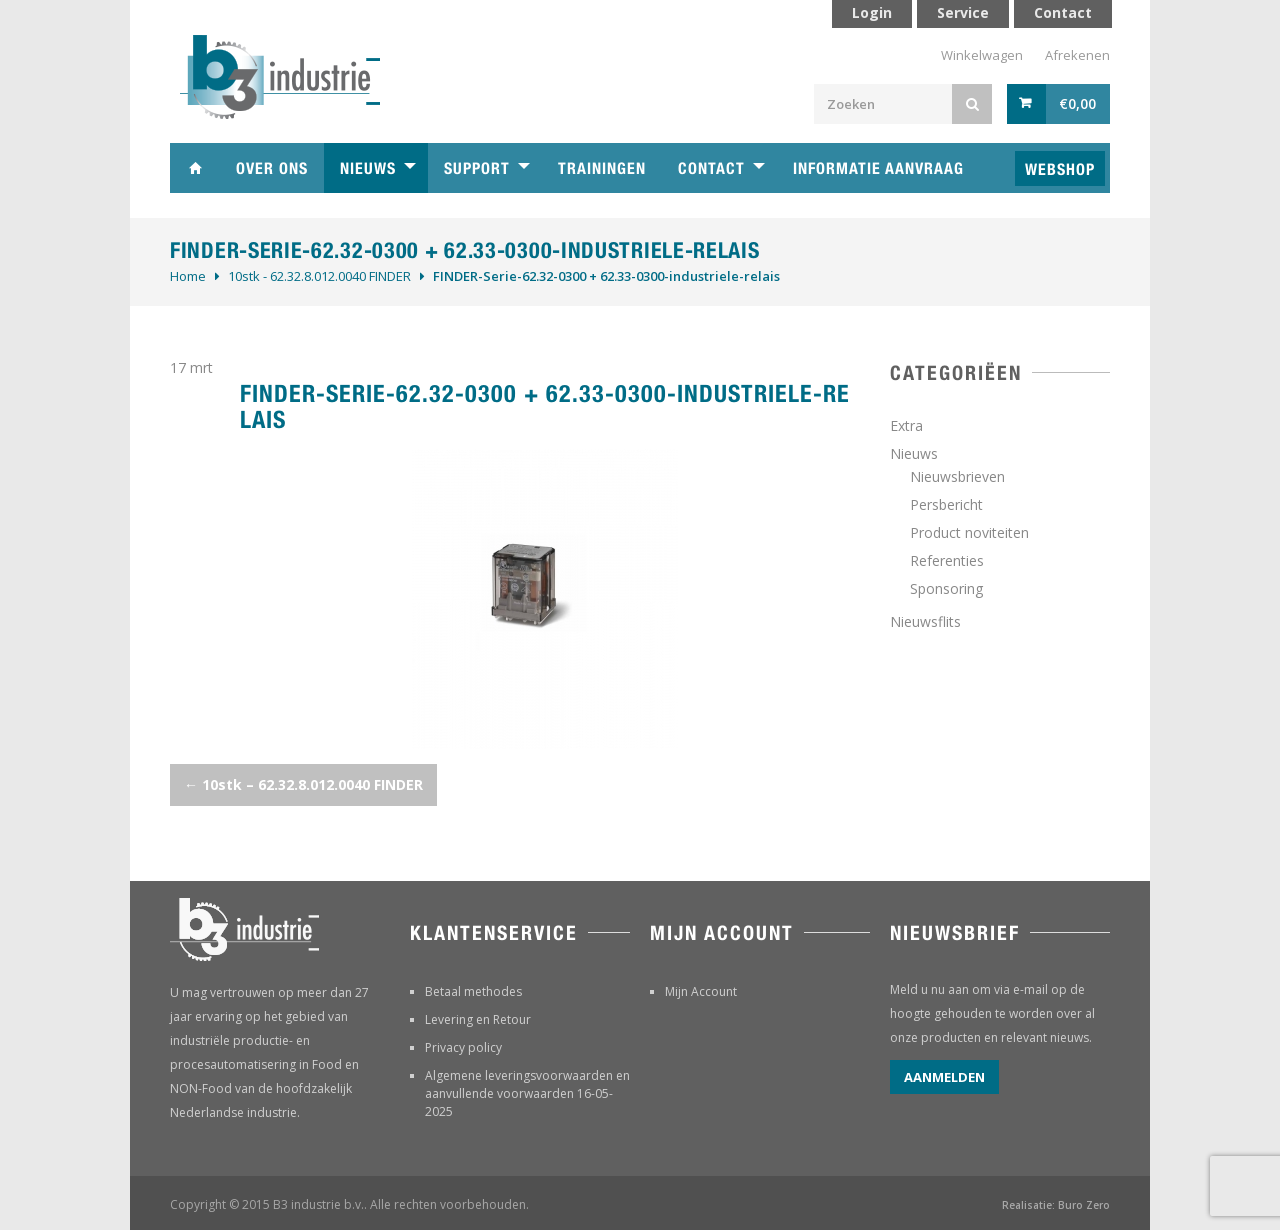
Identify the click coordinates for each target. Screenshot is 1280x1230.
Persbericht (946, 504)
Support (477, 168)
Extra (906, 425)
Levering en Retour (478, 1019)
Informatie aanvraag (878, 168)
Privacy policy (463, 1047)
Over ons (272, 168)
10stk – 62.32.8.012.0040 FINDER (303, 784)
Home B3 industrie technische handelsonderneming (195, 168)
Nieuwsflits (925, 621)
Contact (711, 168)
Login (872, 12)
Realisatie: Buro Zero (1056, 1205)
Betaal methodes (473, 991)
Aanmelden (944, 1077)
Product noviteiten (969, 532)
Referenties (947, 560)
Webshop (1060, 169)
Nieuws (368, 168)
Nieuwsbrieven (957, 476)
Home (188, 276)
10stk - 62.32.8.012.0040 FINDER (319, 276)
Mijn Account (701, 991)
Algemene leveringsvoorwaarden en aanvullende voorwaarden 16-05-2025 (527, 1093)
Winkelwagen (982, 55)
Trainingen (602, 168)
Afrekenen (1077, 55)
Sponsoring (946, 588)
